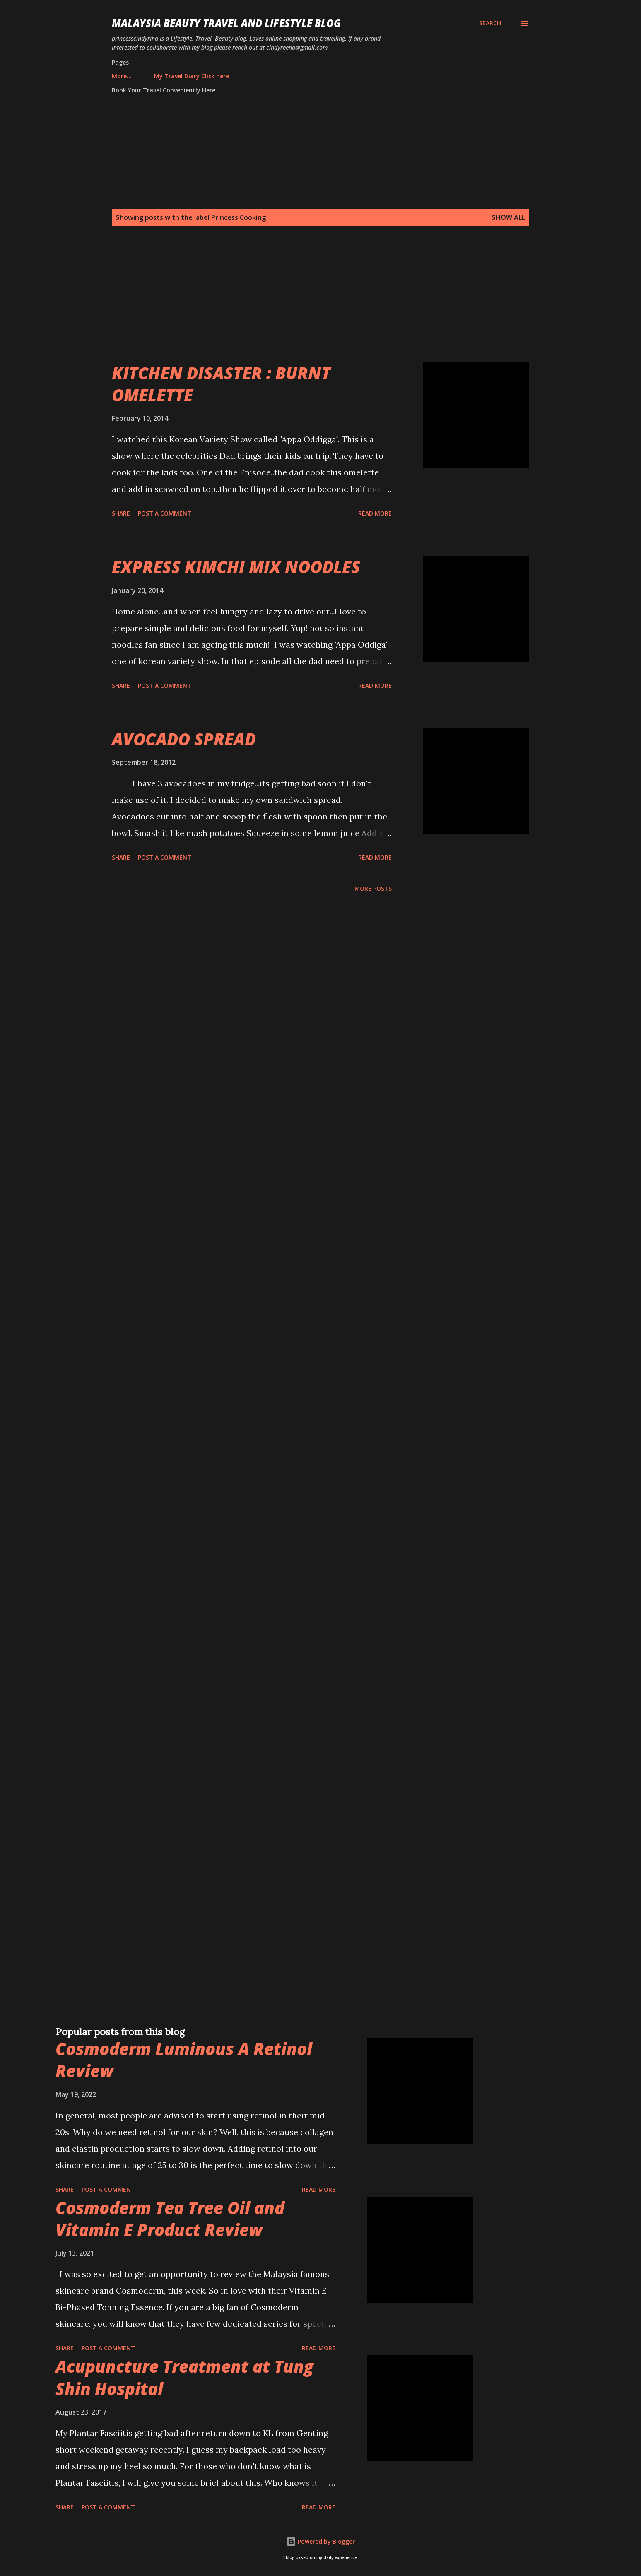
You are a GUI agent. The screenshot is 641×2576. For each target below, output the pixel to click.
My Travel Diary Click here (154, 76)
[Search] (490, 23)
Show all (508, 217)
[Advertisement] (303, 304)
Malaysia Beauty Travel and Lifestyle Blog (226, 23)
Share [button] (121, 513)
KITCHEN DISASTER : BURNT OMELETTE (221, 383)
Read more (375, 513)
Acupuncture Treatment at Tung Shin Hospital (184, 2377)
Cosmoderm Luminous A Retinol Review (183, 2059)
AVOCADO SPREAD (184, 739)
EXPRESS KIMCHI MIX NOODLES (236, 566)
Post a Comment (164, 513)
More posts (373, 888)
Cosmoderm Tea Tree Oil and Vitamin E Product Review (169, 2218)
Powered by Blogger (320, 2541)
